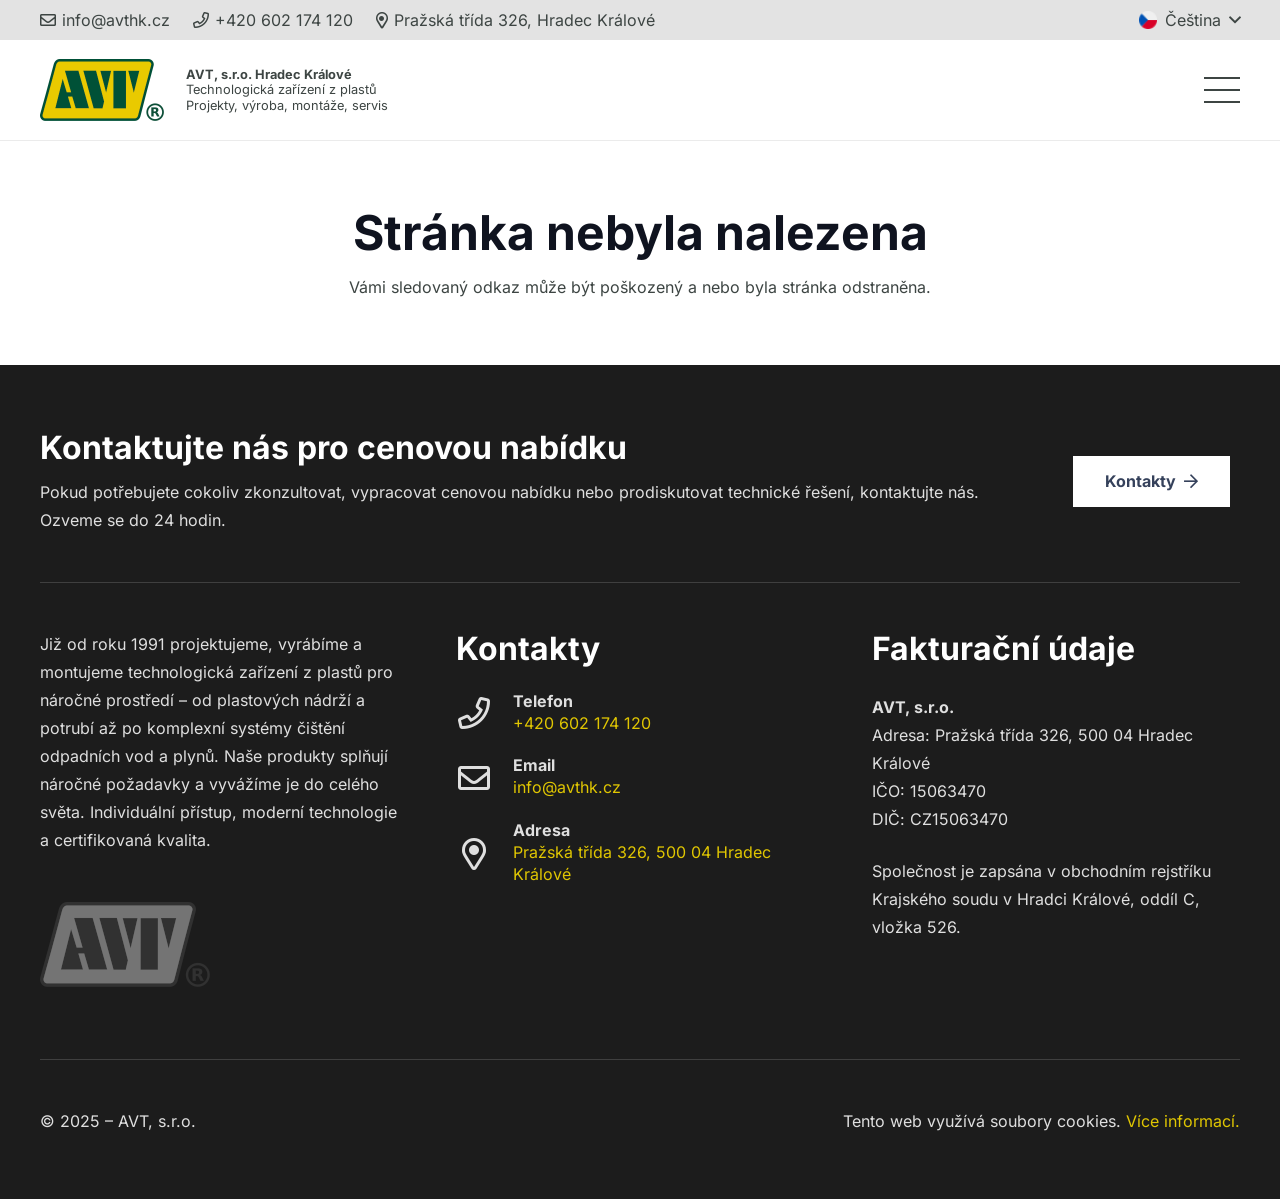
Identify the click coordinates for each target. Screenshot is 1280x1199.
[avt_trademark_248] (102, 90)
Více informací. (1183, 1121)
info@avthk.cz (567, 787)
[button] (1189, 20)
